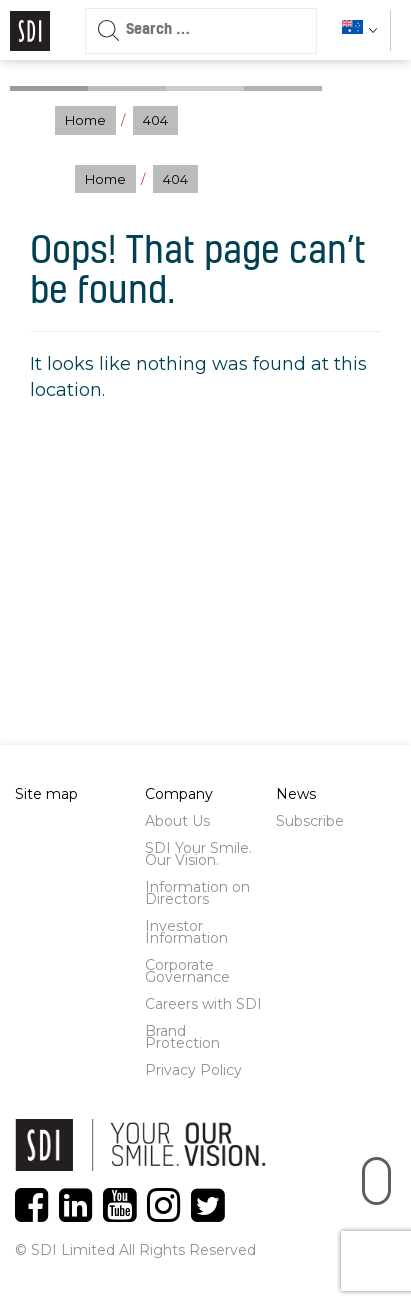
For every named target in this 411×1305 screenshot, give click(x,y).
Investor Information (186, 932)
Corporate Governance (187, 971)
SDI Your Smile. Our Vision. (198, 854)
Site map (46, 794)
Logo (30, 31)
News (296, 794)
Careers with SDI (203, 1004)
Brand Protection (182, 1037)
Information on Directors (197, 893)
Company (179, 794)
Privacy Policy (193, 1070)
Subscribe (310, 821)
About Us (177, 821)
